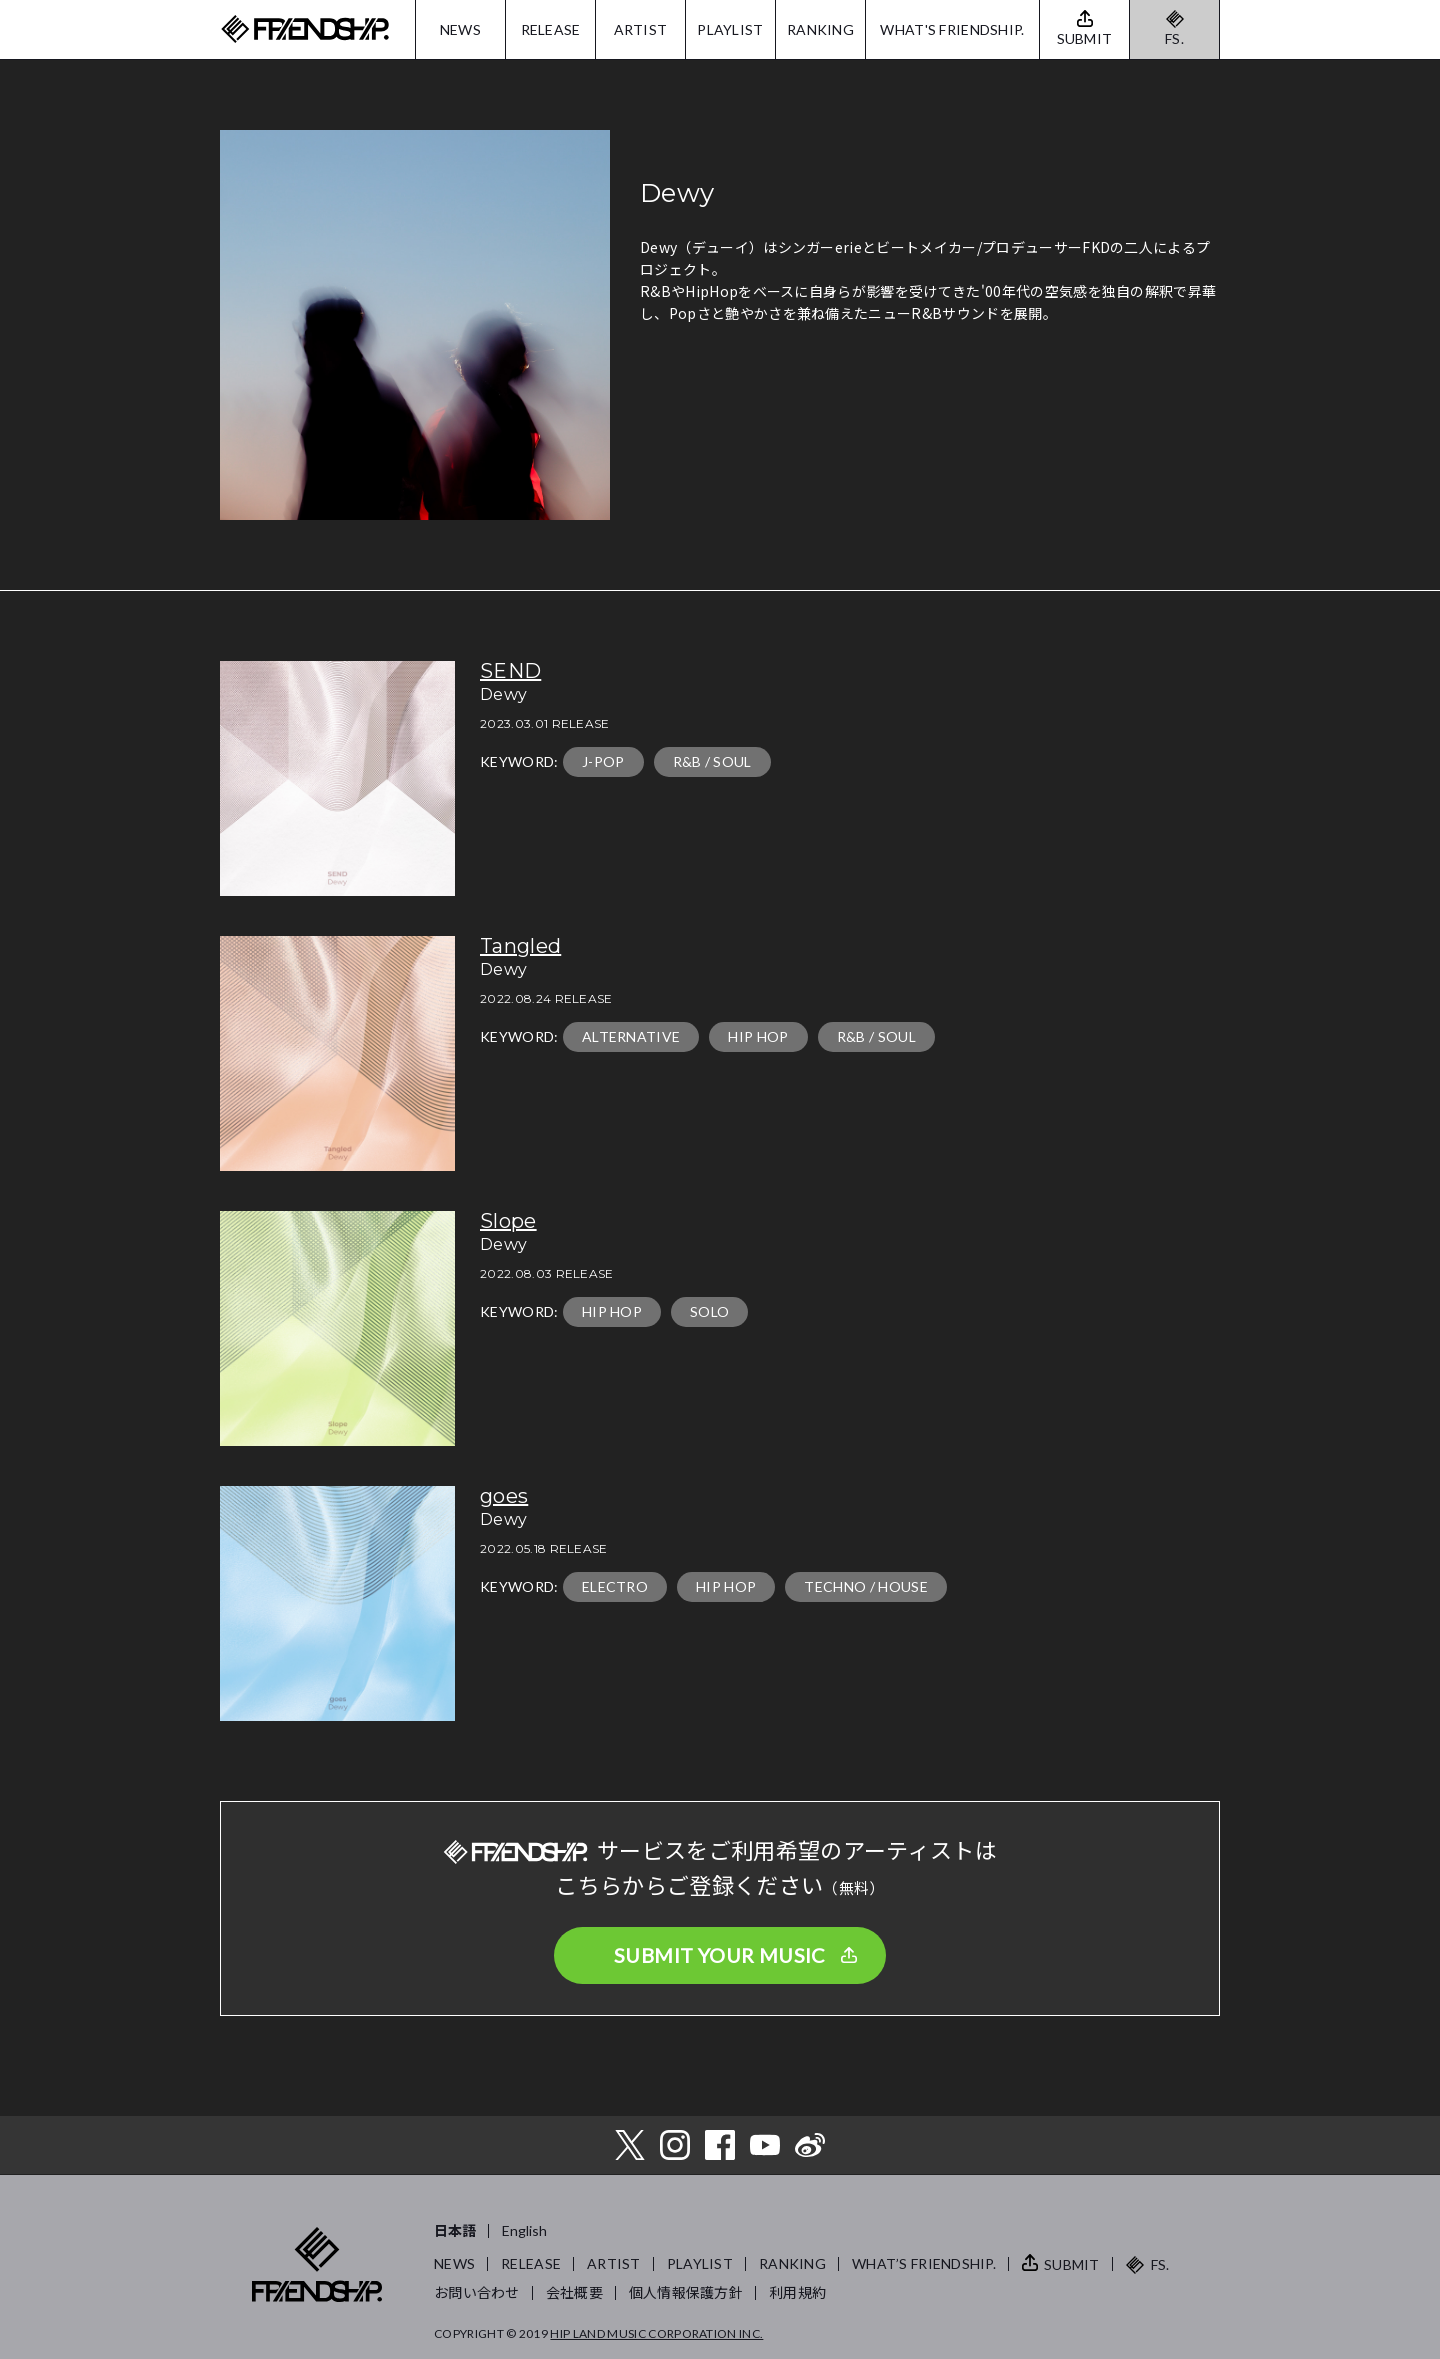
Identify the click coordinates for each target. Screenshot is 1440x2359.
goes (504, 1496)
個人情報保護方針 (686, 2292)
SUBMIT (1072, 2264)
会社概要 (574, 2292)
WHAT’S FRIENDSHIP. (924, 2263)
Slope (508, 1221)
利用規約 (797, 2292)
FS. (1174, 38)
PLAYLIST (730, 29)
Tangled (520, 946)
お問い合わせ (477, 2292)
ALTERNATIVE (631, 1036)
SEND (510, 671)
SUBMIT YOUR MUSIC (720, 1955)
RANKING (820, 29)
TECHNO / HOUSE (865, 1586)
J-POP (603, 761)
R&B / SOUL (712, 761)
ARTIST (641, 29)
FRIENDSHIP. (305, 29)
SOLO (709, 1311)
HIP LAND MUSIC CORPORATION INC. (656, 2333)
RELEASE (551, 29)
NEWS (460, 29)
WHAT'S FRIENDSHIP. (952, 29)
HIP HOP (758, 1036)
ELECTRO (615, 1586)
